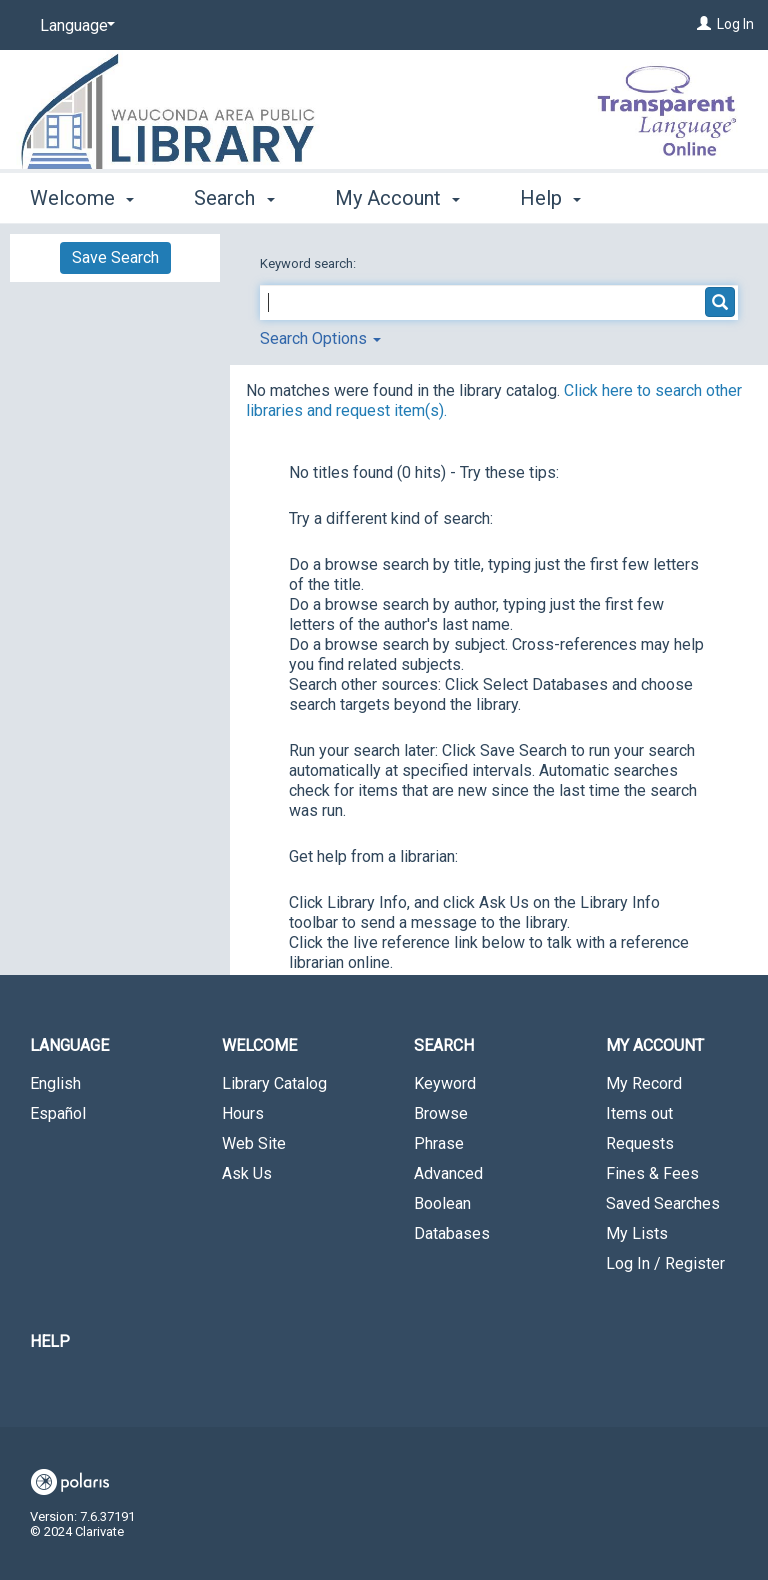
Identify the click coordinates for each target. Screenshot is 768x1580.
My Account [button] (397, 195)
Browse (441, 1113)
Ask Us (247, 1173)
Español (58, 1113)
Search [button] (234, 195)
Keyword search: (309, 263)
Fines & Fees (652, 1173)
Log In (735, 24)
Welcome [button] (82, 195)
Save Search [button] (115, 257)
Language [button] (69, 1045)
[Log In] (704, 24)
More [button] (559, 198)
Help (50, 1341)
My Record (644, 1083)
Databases (452, 1233)
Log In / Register (665, 1263)
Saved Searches (663, 1203)
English (55, 1083)
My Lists (637, 1233)
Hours (243, 1113)
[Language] (74, 26)
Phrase (439, 1143)
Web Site (254, 1143)
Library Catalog (274, 1083)
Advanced (448, 1173)
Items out (639, 1113)
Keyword (445, 1083)
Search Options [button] (320, 338)
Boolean (442, 1203)
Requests (640, 1143)
